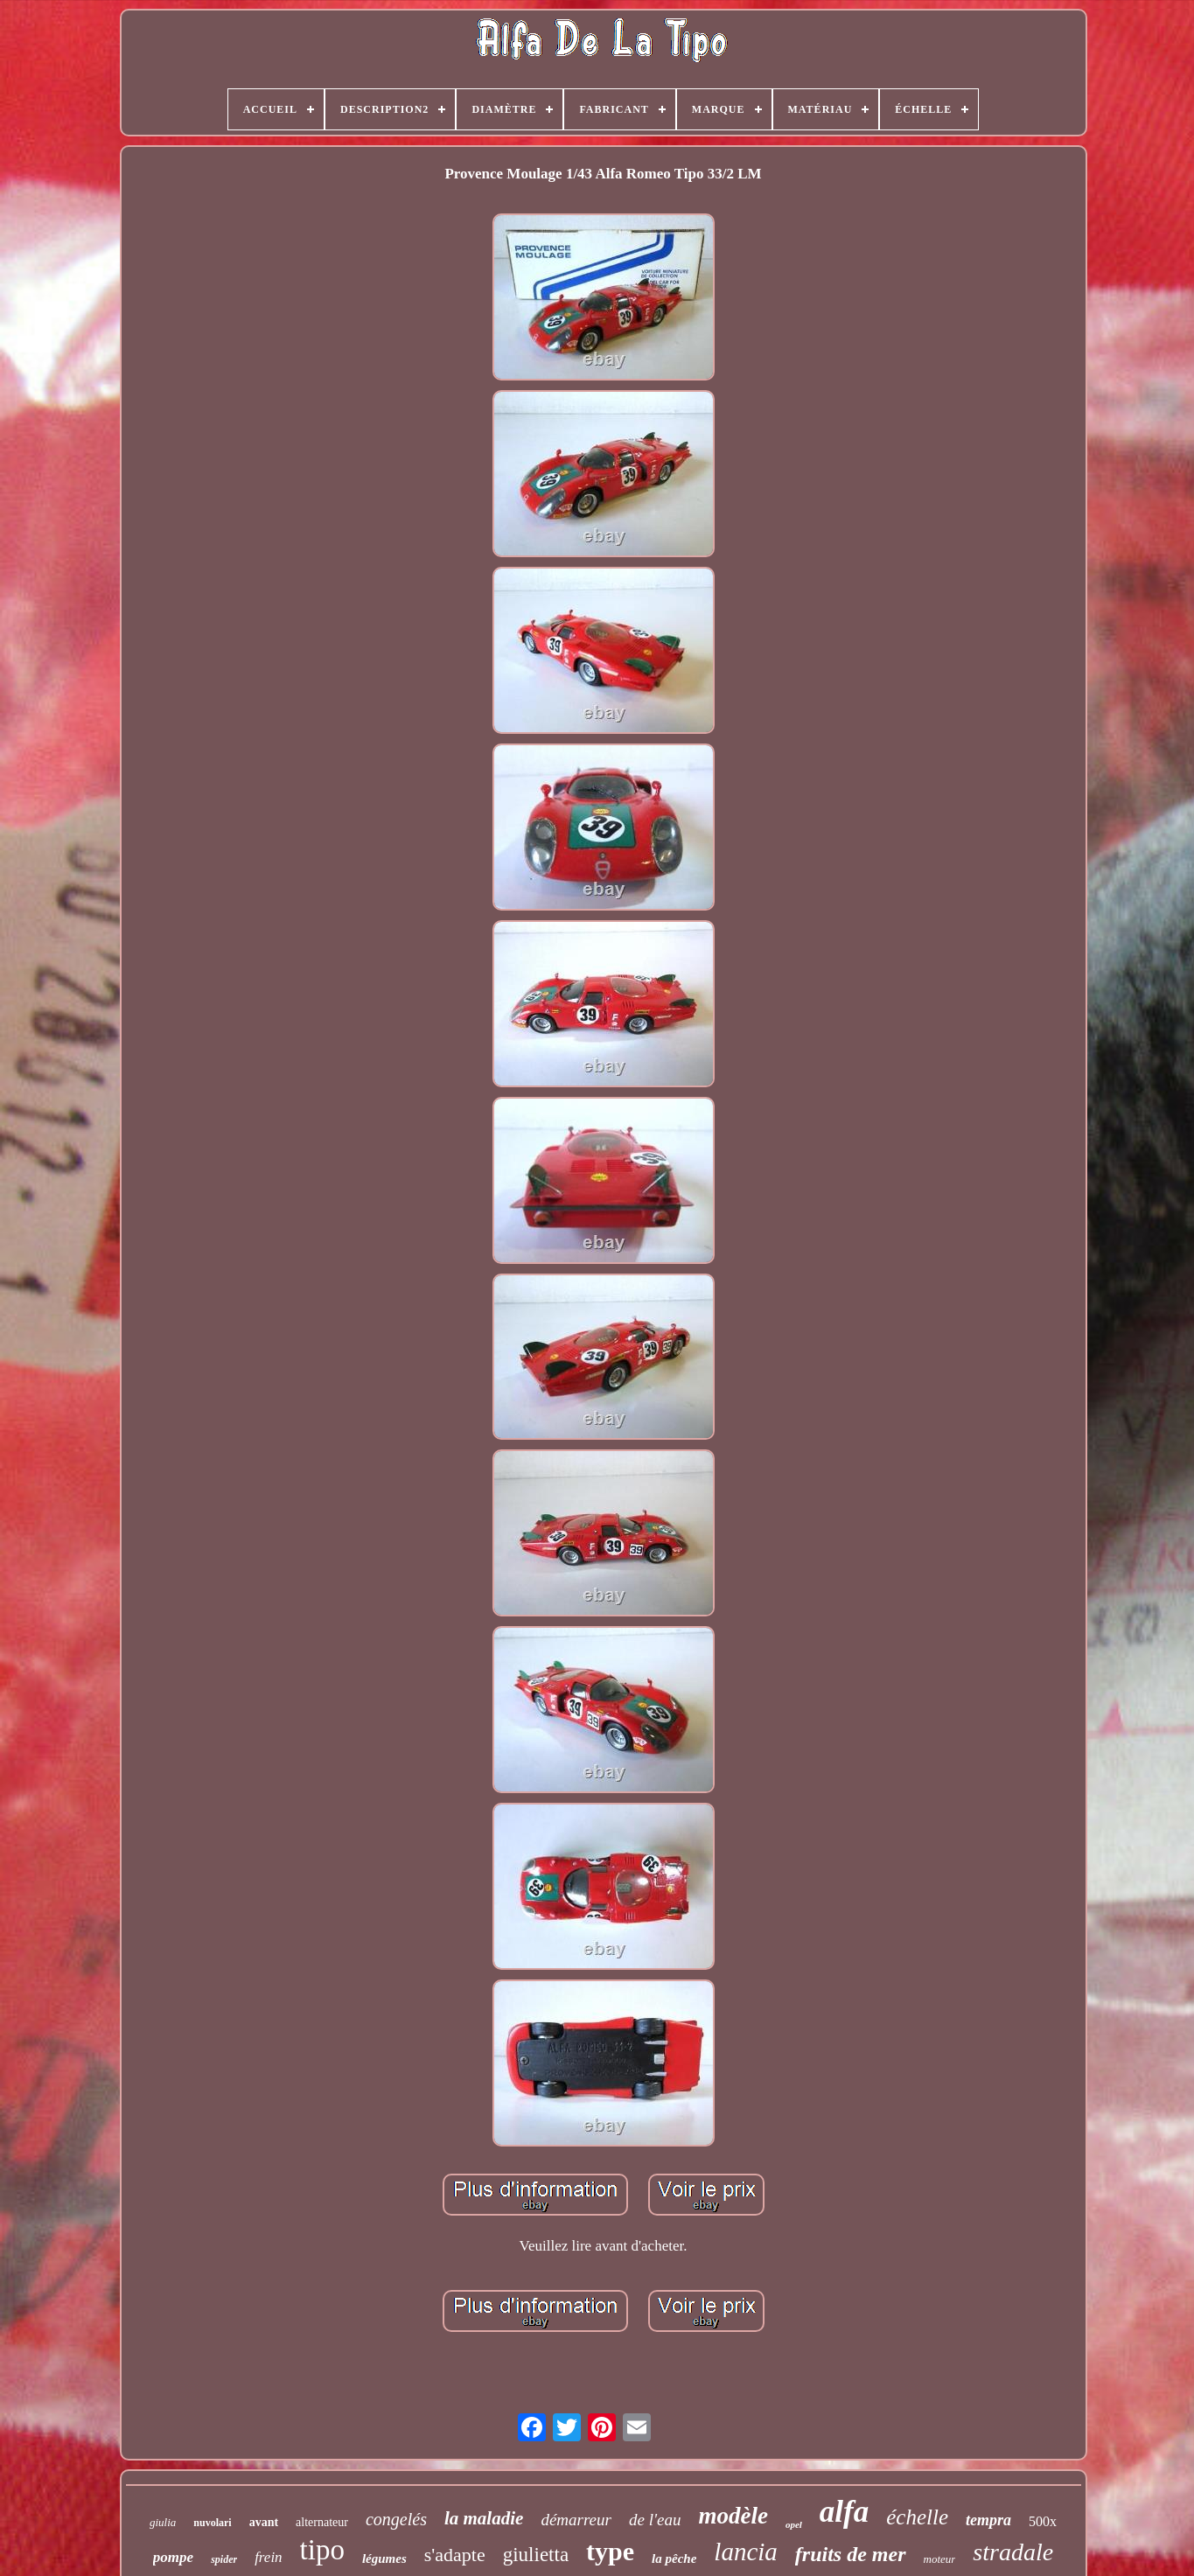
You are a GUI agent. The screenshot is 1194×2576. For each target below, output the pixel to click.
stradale (1013, 2552)
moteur (940, 2559)
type (610, 2551)
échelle (917, 2517)
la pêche (674, 2559)
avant (263, 2522)
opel (794, 2524)
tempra (988, 2520)
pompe (173, 2557)
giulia (163, 2522)
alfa (844, 2512)
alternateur (322, 2522)
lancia (746, 2552)
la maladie (483, 2518)
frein (268, 2557)
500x (1043, 2521)
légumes (384, 2559)
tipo (322, 2550)
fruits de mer (850, 2554)
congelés (396, 2519)
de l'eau (655, 2519)
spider (224, 2559)
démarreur (576, 2519)
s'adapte (454, 2555)
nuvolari (212, 2523)
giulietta (536, 2555)
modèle (732, 2516)
